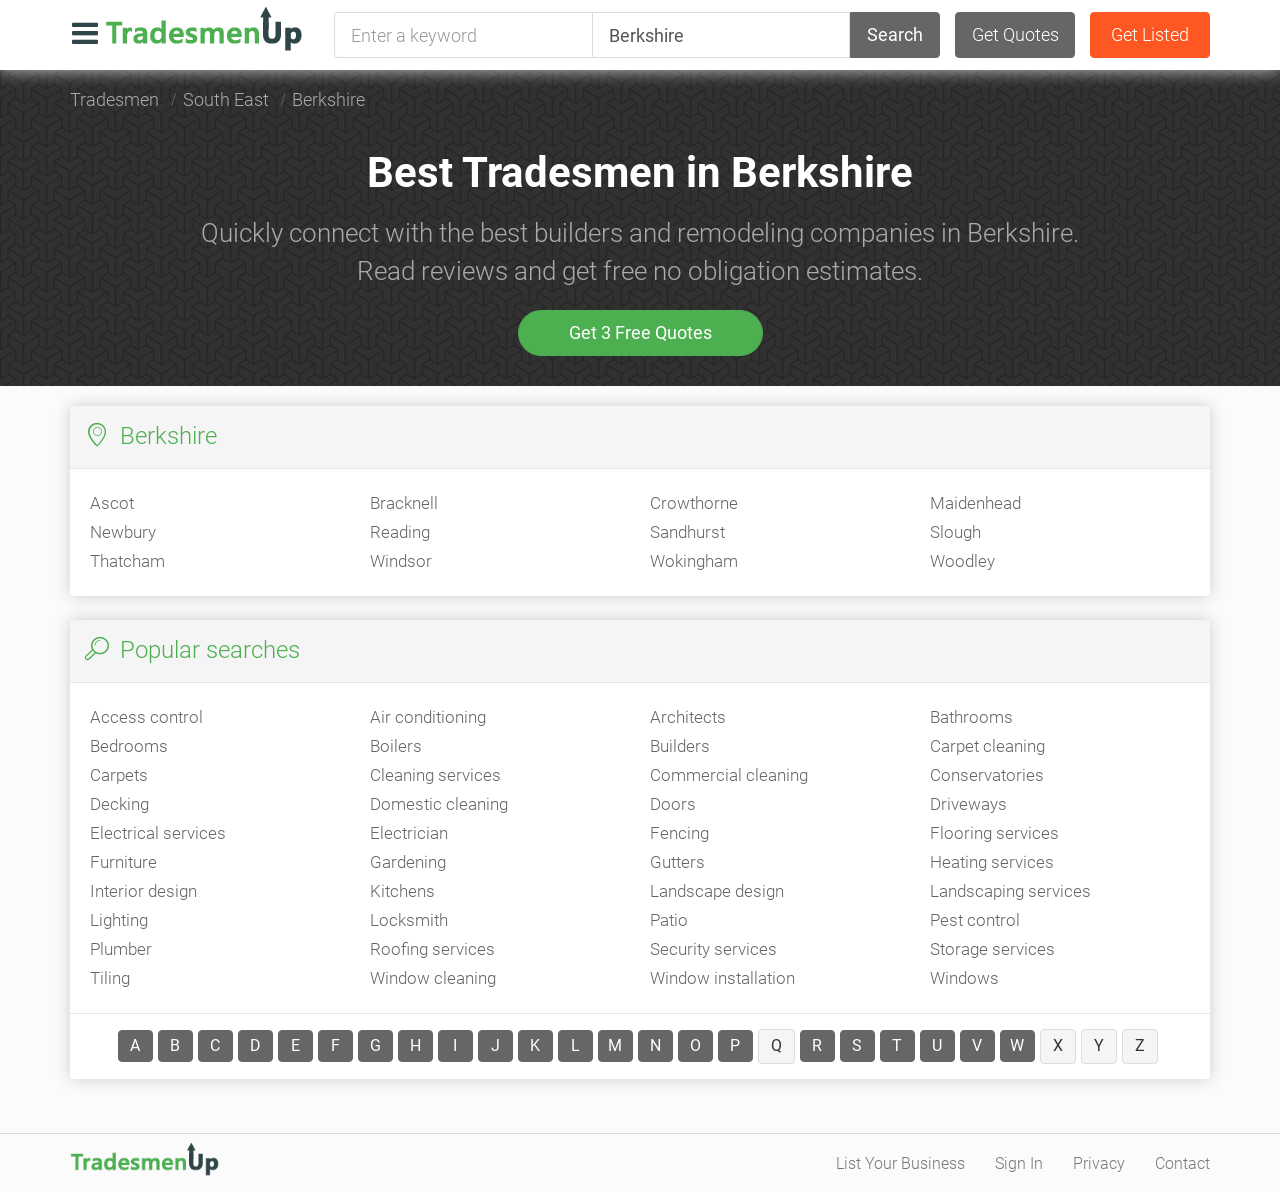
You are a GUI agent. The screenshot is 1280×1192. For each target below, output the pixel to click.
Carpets (119, 775)
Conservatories (987, 775)
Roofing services (432, 949)
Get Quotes (1015, 34)
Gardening (408, 862)
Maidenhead (975, 503)
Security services (713, 949)
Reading (400, 532)
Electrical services (158, 833)
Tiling (110, 978)
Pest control (975, 920)
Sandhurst (687, 532)
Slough (955, 532)
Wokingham (694, 561)
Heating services (992, 862)
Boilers (396, 746)
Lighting (119, 920)
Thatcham (127, 561)
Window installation (722, 978)
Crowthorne (694, 503)
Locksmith (409, 920)
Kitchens (402, 891)
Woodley (962, 561)
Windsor (401, 561)
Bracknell (404, 503)
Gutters (677, 862)
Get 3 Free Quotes (640, 332)
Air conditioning (428, 717)
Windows (964, 978)
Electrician (409, 833)
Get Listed (1150, 34)
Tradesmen (114, 99)
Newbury (123, 532)
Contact (1182, 1163)
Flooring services (994, 833)
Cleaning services (435, 775)
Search (895, 34)
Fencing (679, 833)
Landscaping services (1010, 891)
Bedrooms (129, 746)
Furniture (123, 862)
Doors (673, 804)
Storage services (992, 949)
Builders (680, 746)
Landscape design (717, 891)
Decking (119, 804)
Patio (669, 920)
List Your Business (900, 1163)
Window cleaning (433, 978)
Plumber (121, 949)
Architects (688, 717)
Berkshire (328, 99)
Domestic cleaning (439, 804)
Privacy (1099, 1163)
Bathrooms (971, 717)
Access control (146, 717)
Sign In (1019, 1163)
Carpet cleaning (987, 746)
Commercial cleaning (729, 775)
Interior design (143, 891)
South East (226, 99)
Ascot (112, 503)
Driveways (968, 804)
